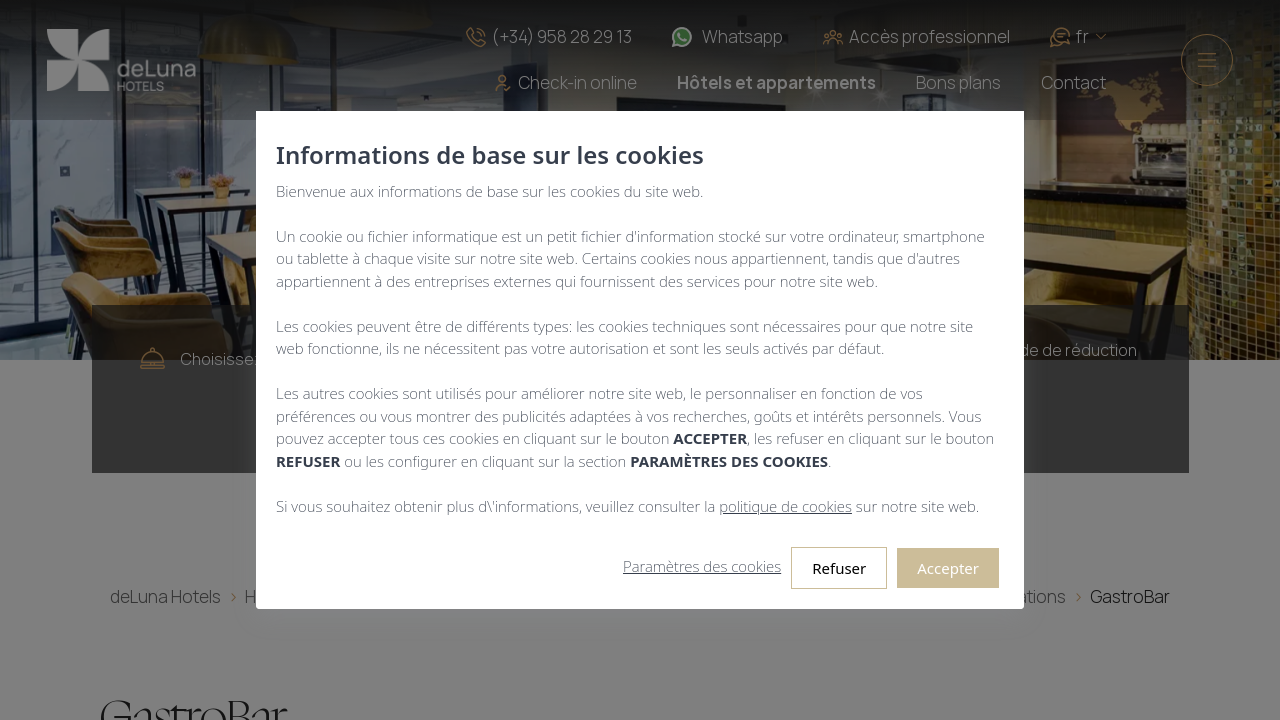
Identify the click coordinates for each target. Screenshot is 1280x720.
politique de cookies (785, 506)
